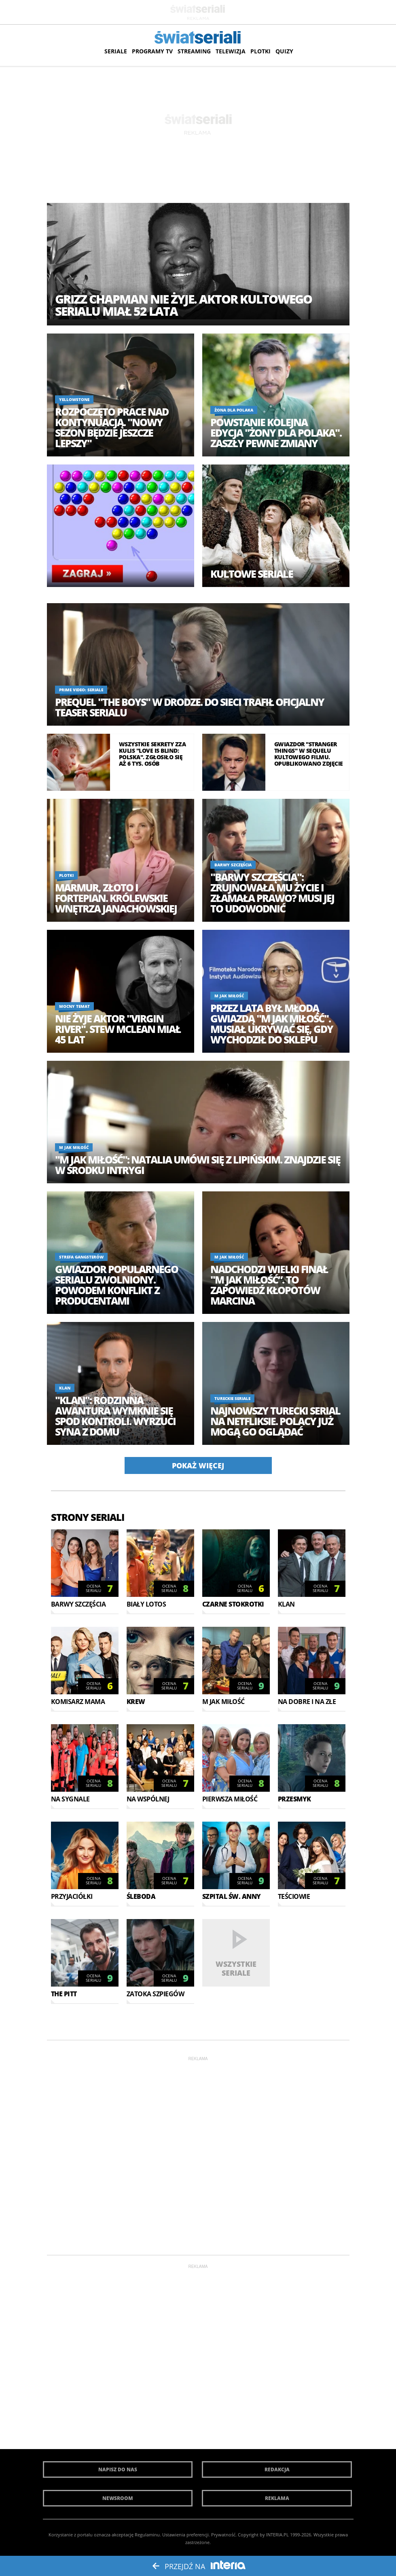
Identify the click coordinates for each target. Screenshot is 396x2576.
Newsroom (117, 2498)
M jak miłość (229, 996)
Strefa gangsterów (81, 1257)
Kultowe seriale (251, 574)
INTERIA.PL (277, 2535)
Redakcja (277, 2469)
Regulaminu (147, 2535)
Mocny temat (74, 1006)
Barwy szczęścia (233, 865)
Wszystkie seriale (236, 1968)
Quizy (284, 51)
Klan (64, 1388)
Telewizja (231, 51)
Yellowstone (74, 399)
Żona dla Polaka (233, 410)
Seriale (115, 51)
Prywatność (223, 2535)
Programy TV (152, 51)
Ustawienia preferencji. (186, 2535)
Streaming (194, 51)
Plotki (260, 51)
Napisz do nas (117, 2469)
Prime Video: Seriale (81, 690)
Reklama (277, 2498)
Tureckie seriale (232, 1398)
